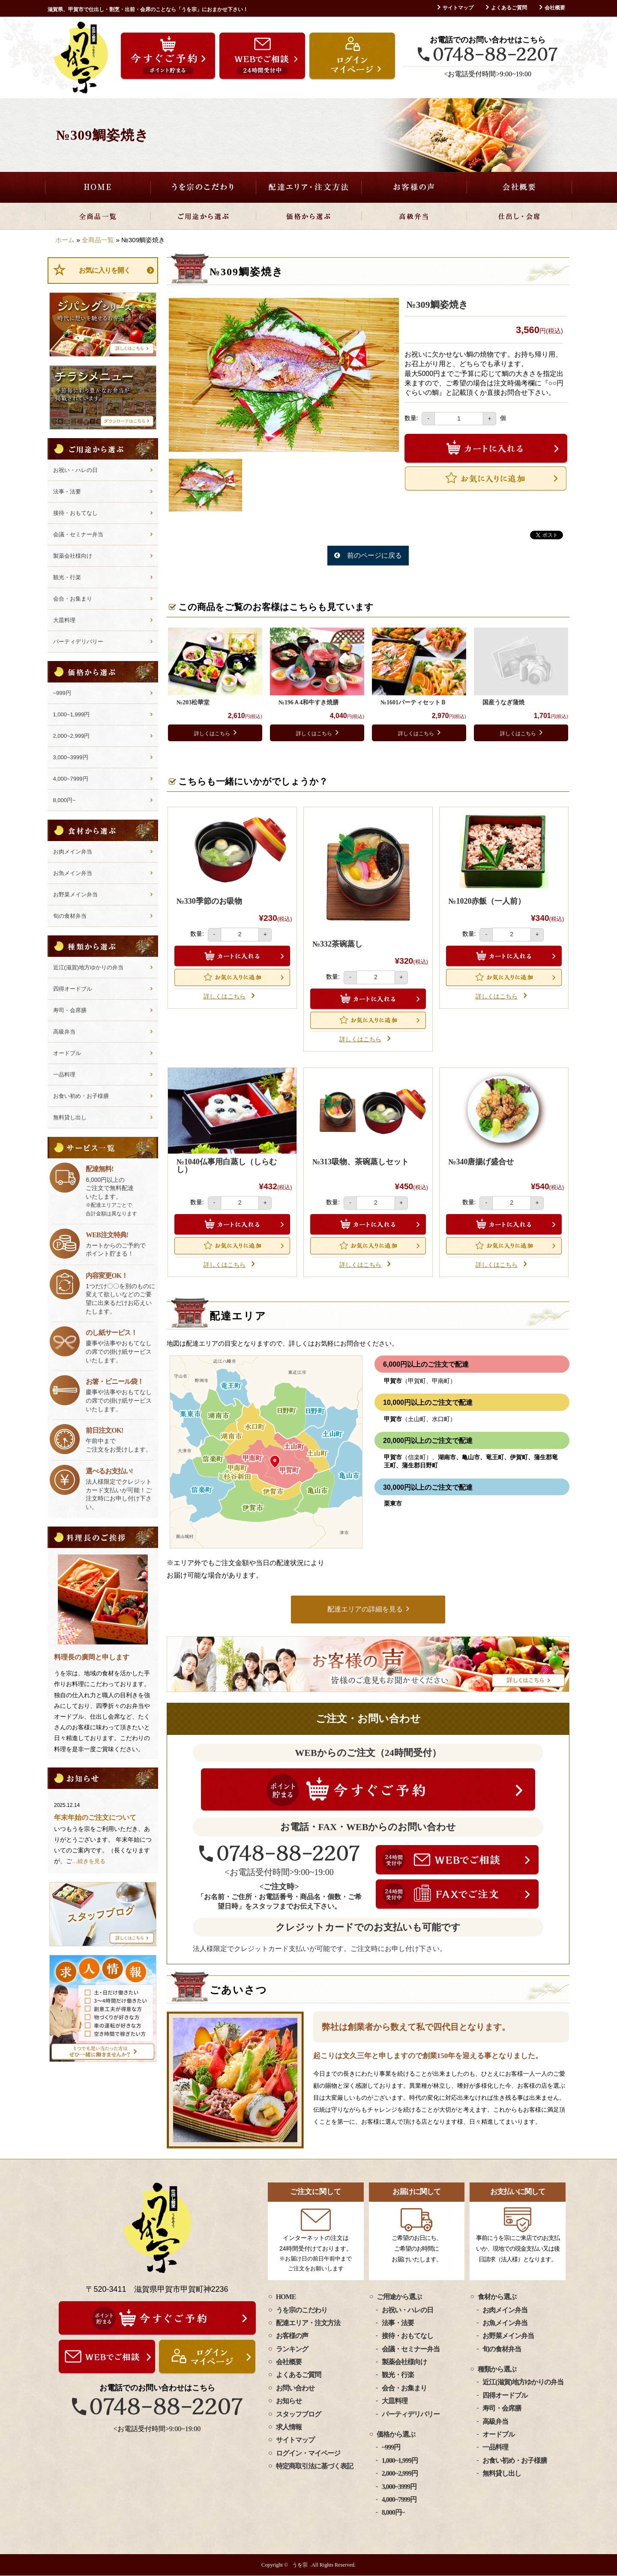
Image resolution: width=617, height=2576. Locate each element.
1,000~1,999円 (71, 714)
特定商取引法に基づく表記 (314, 2466)
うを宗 (300, 2565)
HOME (97, 187)
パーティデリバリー (78, 641)
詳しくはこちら (212, 733)
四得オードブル (72, 989)
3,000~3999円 (70, 757)
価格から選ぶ (308, 216)
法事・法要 (67, 491)
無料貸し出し (70, 1117)
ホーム (65, 239)
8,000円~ (64, 800)
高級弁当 (414, 216)
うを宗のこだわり (203, 187)
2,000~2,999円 (71, 736)
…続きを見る (88, 1861)
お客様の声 (414, 187)
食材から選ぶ (497, 2297)
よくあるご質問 (509, 8)
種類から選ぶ (497, 2369)
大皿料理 (64, 620)
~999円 (62, 693)
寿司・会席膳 (70, 1010)
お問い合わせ (295, 2388)
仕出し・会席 (519, 216)
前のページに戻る (374, 555)
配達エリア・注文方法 (308, 187)
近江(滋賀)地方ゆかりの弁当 (88, 967)
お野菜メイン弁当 (75, 894)
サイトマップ (458, 8)
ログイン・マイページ (308, 2453)
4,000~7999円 (70, 779)
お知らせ (289, 2401)
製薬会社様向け (72, 556)
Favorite (485, 478)
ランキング (292, 2349)
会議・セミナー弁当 (78, 534)
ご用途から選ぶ (203, 216)
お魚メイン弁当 (72, 873)
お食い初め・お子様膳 (81, 1096)
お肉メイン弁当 (72, 851)
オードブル (67, 1053)
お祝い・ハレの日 (75, 470)
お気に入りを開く (104, 270)
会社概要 (555, 8)
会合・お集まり (72, 598)
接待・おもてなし (75, 513)
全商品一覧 (97, 216)
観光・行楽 (67, 577)
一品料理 (64, 1074)
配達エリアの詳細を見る (365, 1609)
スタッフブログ (298, 2414)
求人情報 (289, 2427)
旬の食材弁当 (70, 916)
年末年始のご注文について (95, 1817)
